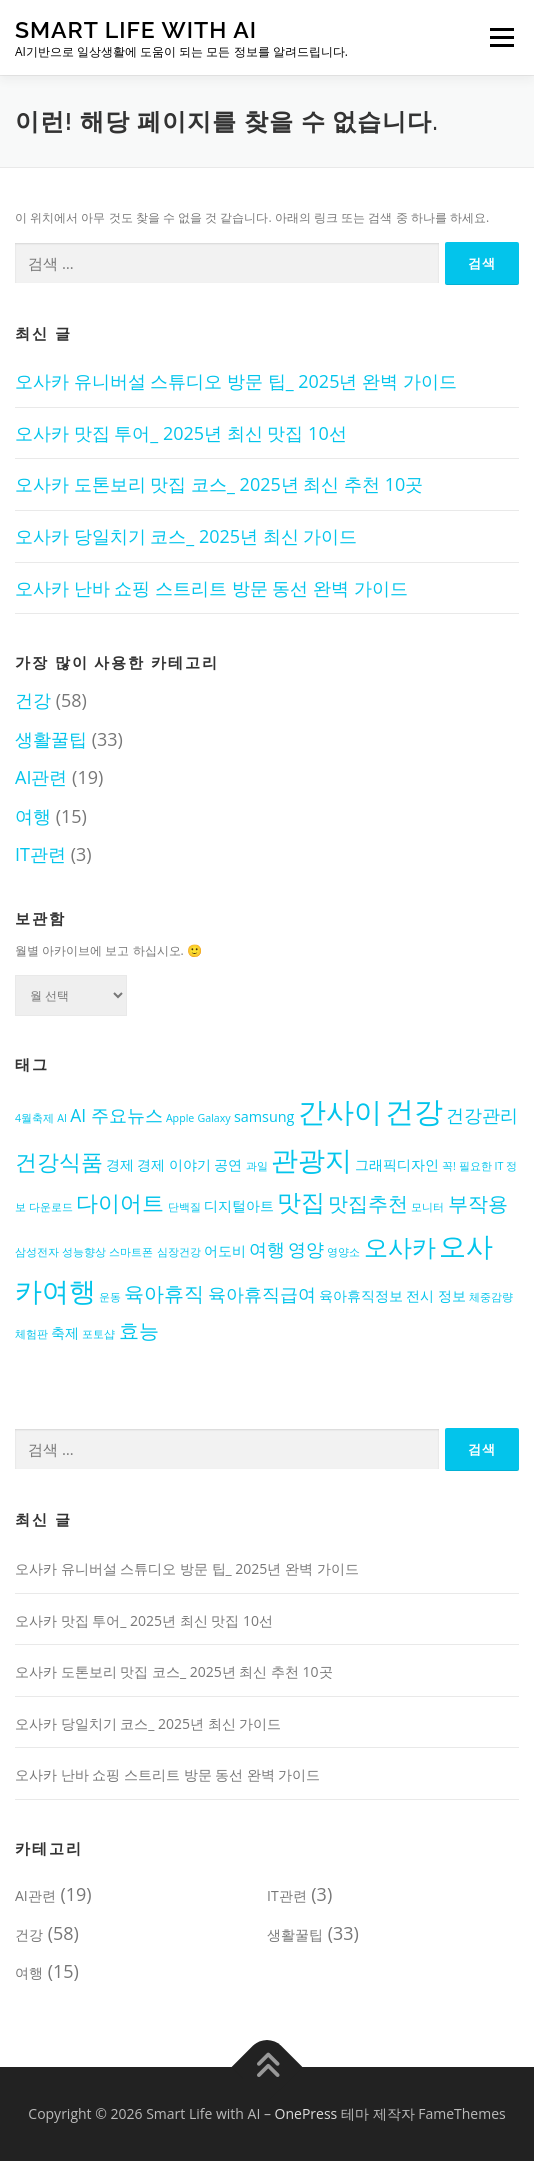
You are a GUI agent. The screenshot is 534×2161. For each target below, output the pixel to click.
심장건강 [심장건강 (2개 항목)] (179, 1252)
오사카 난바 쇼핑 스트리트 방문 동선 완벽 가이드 (211, 588)
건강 (33, 700)
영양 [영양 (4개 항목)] (306, 1249)
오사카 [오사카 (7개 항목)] (400, 1247)
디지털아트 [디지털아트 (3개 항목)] (239, 1205)
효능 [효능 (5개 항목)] (139, 1330)
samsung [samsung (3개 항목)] (264, 1116)
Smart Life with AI (136, 29)
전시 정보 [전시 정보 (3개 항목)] (436, 1295)
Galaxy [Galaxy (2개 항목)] (214, 1118)
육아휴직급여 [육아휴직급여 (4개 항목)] (262, 1294)
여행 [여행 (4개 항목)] (267, 1249)
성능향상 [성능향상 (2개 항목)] (84, 1252)
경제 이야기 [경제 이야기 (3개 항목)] (174, 1164)
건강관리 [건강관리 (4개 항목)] (482, 1115)
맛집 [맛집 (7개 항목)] (301, 1202)
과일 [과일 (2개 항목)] (257, 1166)
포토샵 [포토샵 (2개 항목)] (98, 1334)
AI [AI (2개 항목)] (62, 1118)
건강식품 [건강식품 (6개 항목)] (59, 1161)
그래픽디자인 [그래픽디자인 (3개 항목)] (397, 1164)
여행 (33, 816)
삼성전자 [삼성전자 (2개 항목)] (37, 1252)
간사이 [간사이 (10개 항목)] (340, 1111)
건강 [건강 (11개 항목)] (414, 1111)
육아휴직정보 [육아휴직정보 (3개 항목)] (361, 1295)
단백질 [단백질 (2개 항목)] (184, 1207)
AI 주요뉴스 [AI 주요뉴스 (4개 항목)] (116, 1115)
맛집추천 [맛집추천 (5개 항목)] (368, 1203)
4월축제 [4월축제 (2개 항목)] (34, 1118)
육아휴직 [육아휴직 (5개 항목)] (164, 1293)
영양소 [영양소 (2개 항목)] (343, 1252)
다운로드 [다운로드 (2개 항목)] (51, 1207)
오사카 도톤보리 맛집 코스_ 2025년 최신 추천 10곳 (219, 484)
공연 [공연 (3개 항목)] (228, 1164)
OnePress (306, 2113)
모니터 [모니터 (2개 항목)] (427, 1207)
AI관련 (41, 777)
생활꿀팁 (51, 739)
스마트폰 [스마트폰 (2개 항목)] (131, 1252)
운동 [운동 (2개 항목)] (110, 1297)
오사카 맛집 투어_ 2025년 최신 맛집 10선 (181, 433)
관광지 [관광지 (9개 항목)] (311, 1159)
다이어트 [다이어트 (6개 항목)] (120, 1202)
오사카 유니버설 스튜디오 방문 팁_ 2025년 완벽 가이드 (236, 381)
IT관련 (40, 854)
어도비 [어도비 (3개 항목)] (225, 1250)
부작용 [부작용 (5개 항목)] (478, 1203)
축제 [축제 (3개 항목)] (65, 1332)
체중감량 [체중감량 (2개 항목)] (491, 1297)
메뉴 (499, 37)
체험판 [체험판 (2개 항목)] (31, 1334)
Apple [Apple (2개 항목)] (180, 1118)
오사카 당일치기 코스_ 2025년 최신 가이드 (186, 536)
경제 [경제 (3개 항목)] (120, 1164)
